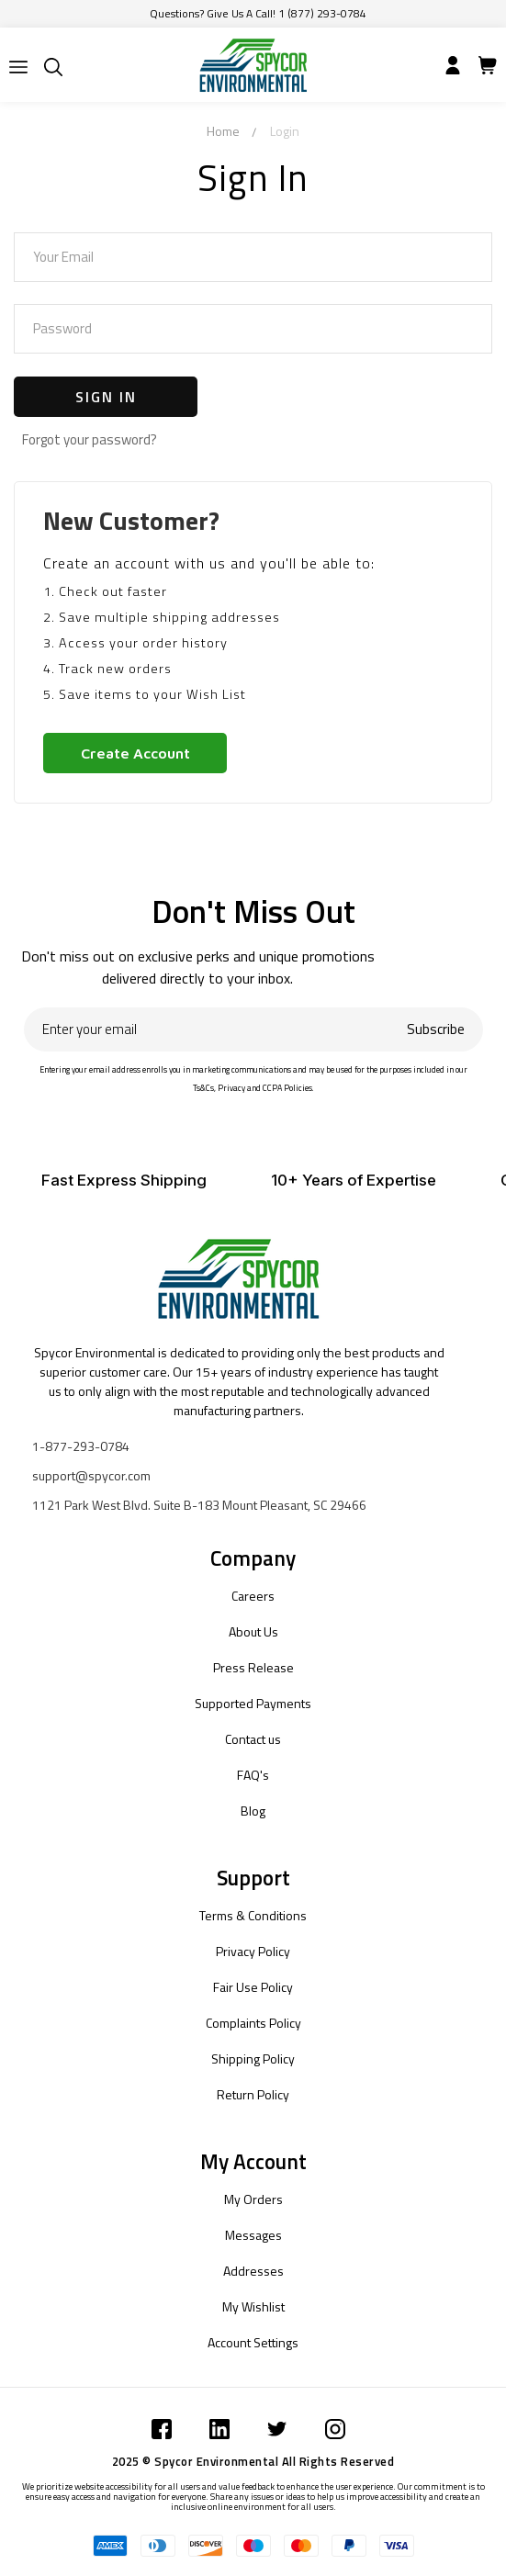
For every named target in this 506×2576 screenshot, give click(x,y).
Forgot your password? (89, 439)
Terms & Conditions (253, 1915)
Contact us (253, 1739)
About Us (253, 1631)
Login (284, 131)
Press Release (253, 1667)
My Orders (253, 2199)
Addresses (253, 2270)
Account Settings (253, 2342)
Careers (253, 1595)
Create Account (135, 753)
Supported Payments (253, 1703)
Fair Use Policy (253, 1987)
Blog (253, 1810)
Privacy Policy (253, 1951)
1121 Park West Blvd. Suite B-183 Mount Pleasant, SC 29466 (199, 1504)
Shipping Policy (253, 2058)
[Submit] (18, 67)
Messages (253, 2234)
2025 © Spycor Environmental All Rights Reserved (253, 2461)
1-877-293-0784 (80, 1446)
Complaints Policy (253, 2022)
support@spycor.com (91, 1475)
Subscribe (436, 1029)
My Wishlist (253, 2306)
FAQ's (253, 1774)
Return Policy (253, 2094)
